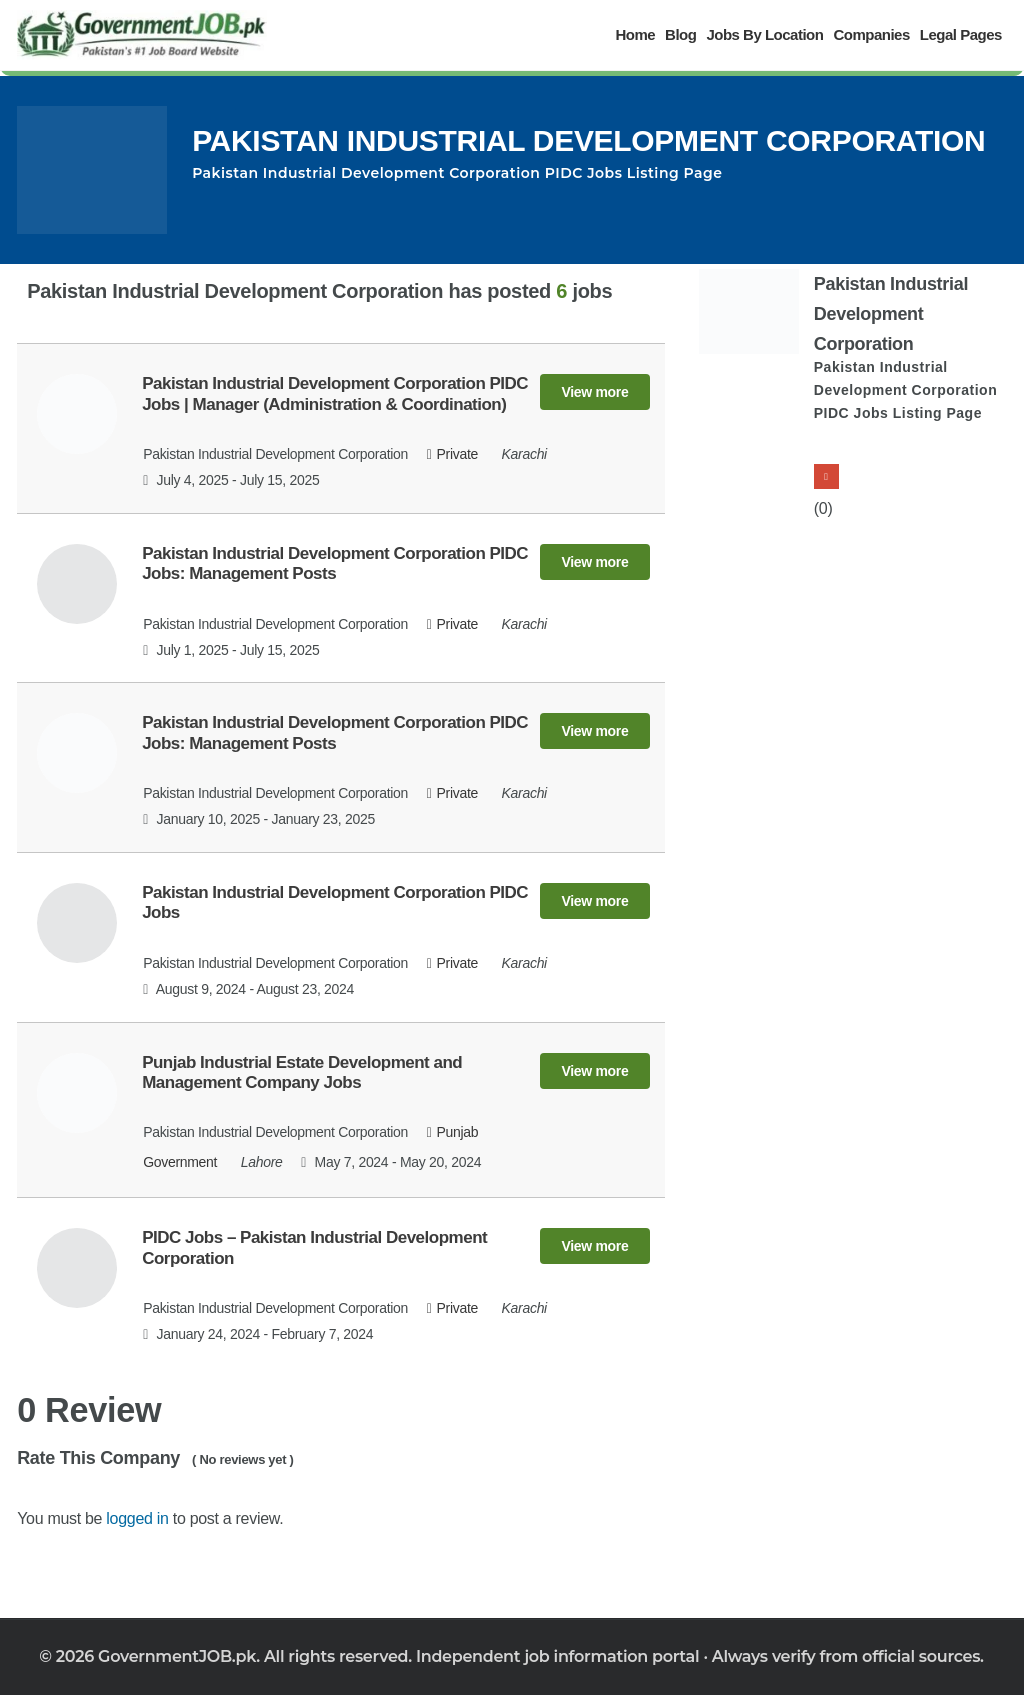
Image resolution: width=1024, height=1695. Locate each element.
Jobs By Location (764, 34)
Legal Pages (961, 34)
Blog (680, 34)
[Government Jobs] (142, 35)
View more (594, 392)
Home (635, 34)
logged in (137, 1518)
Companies (871, 34)
